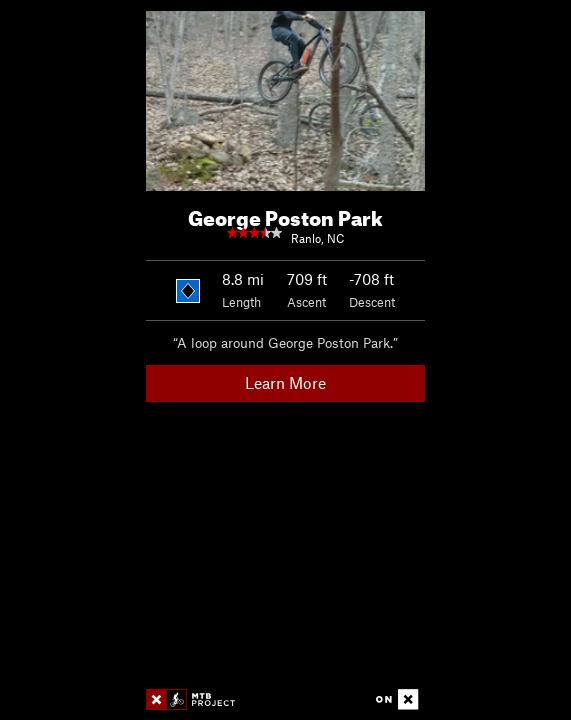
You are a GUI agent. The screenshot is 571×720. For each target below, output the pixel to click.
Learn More (285, 382)
